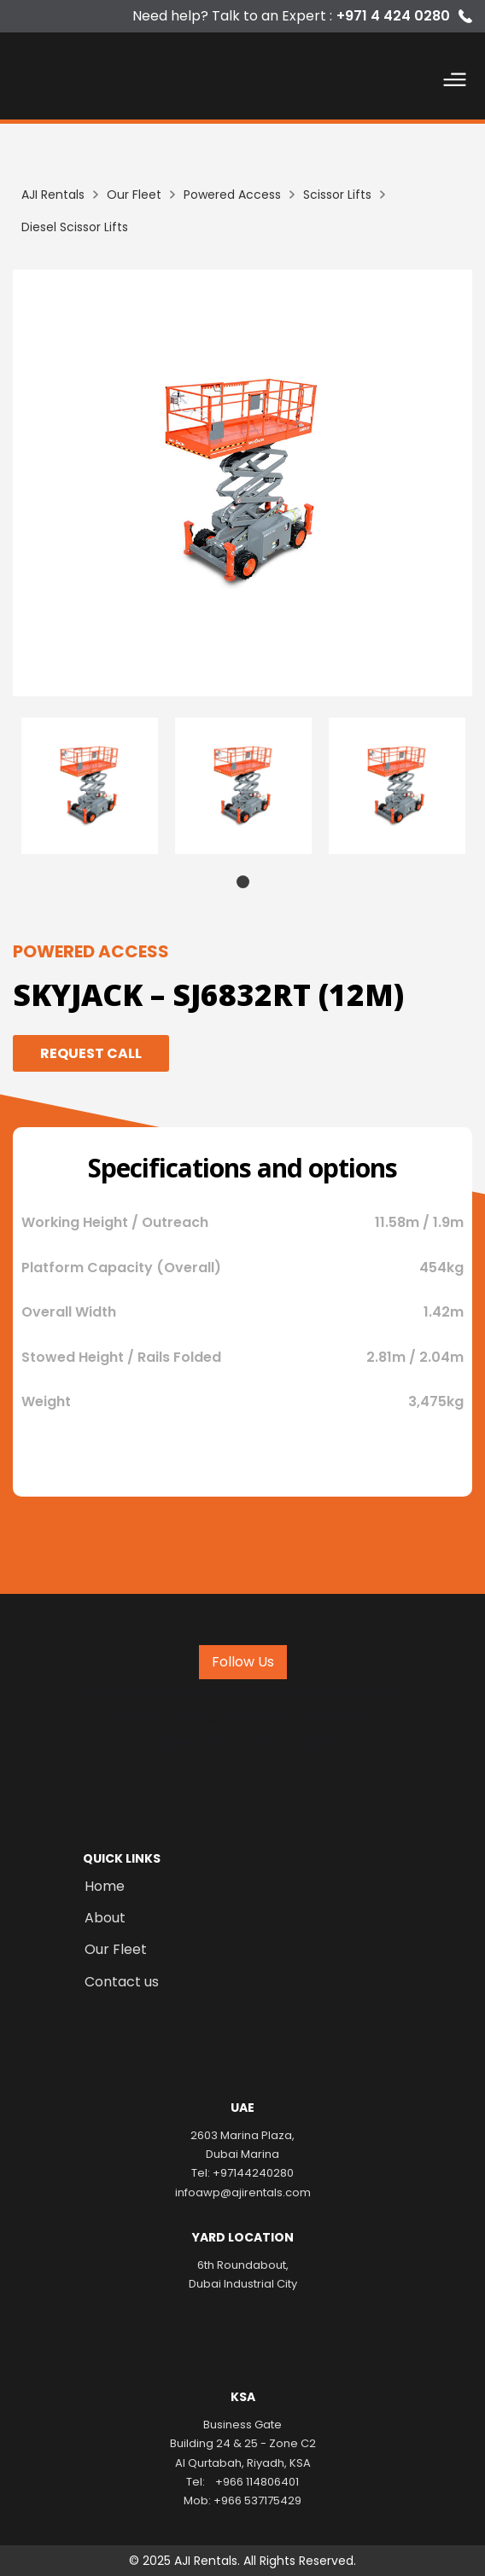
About (105, 1918)
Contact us (122, 1982)
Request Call (91, 1053)
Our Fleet (116, 1949)
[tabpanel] (90, 786)
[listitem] (242, 483)
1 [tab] (243, 881)
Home (105, 1886)
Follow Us (243, 1662)
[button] (455, 82)
